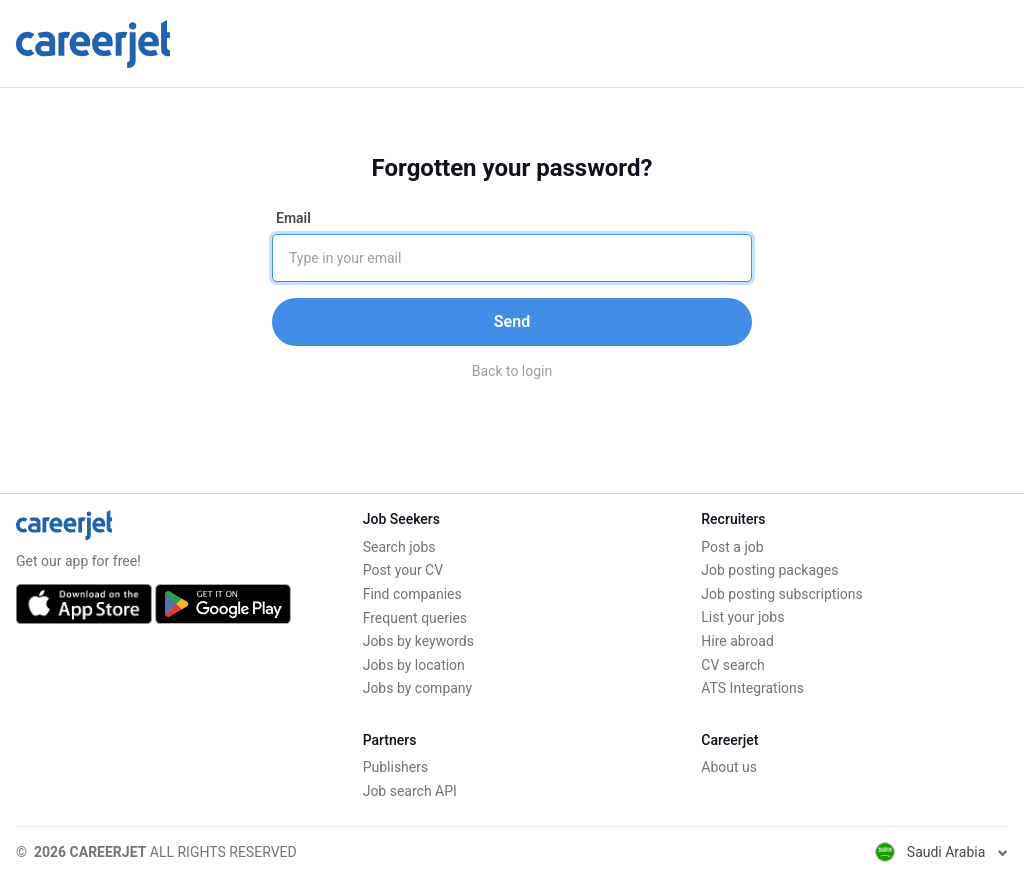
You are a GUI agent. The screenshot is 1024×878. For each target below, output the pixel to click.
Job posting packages (769, 570)
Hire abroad (737, 641)
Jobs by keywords (418, 641)
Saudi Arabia (941, 852)
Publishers (396, 768)
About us (729, 768)
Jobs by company (418, 688)
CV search (732, 665)
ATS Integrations (752, 688)
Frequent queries (415, 618)
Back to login (512, 371)
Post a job (732, 547)
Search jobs (399, 547)
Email (293, 218)
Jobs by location (414, 665)
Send (512, 321)
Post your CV (403, 570)
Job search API (410, 791)
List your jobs (742, 618)
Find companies (412, 594)
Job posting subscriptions (781, 594)
